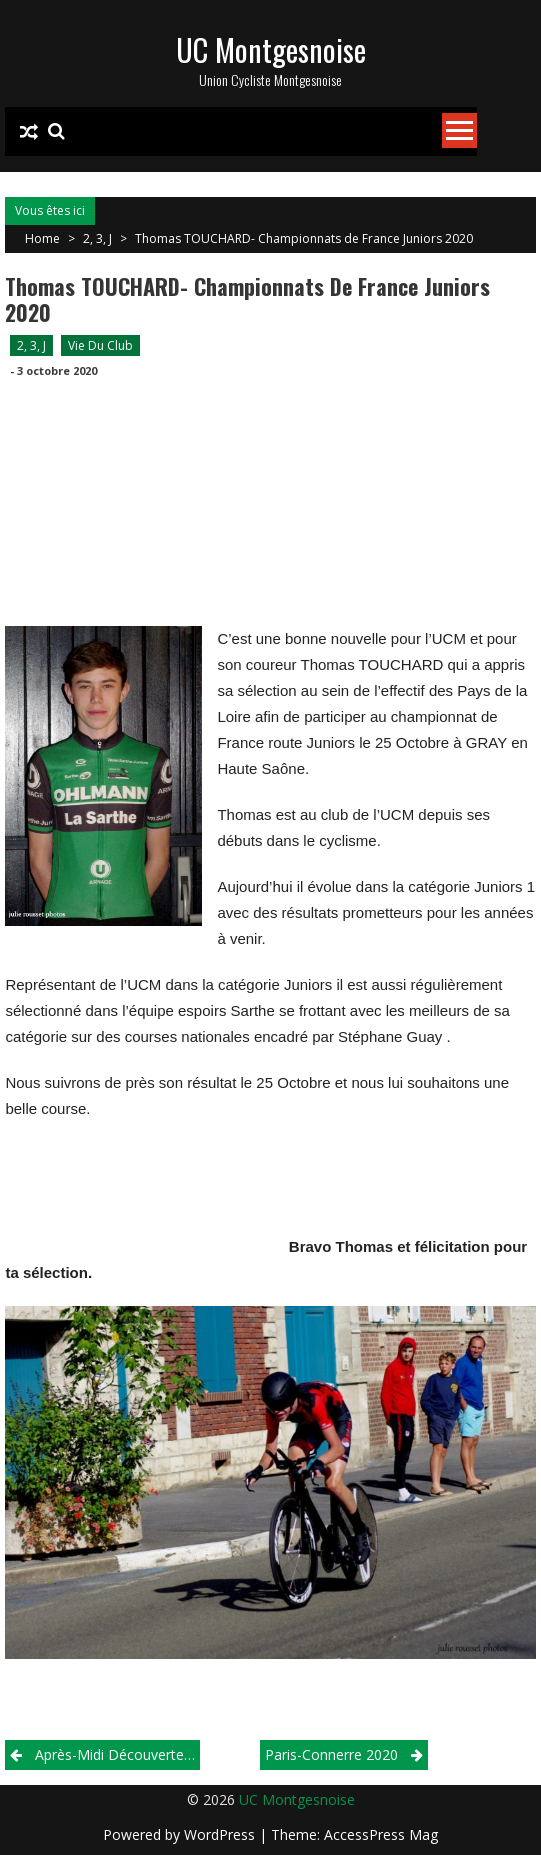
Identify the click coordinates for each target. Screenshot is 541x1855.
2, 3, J (97, 238)
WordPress (221, 1834)
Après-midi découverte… (115, 1754)
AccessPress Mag (381, 1834)
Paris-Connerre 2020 (331, 1754)
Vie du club (100, 345)
